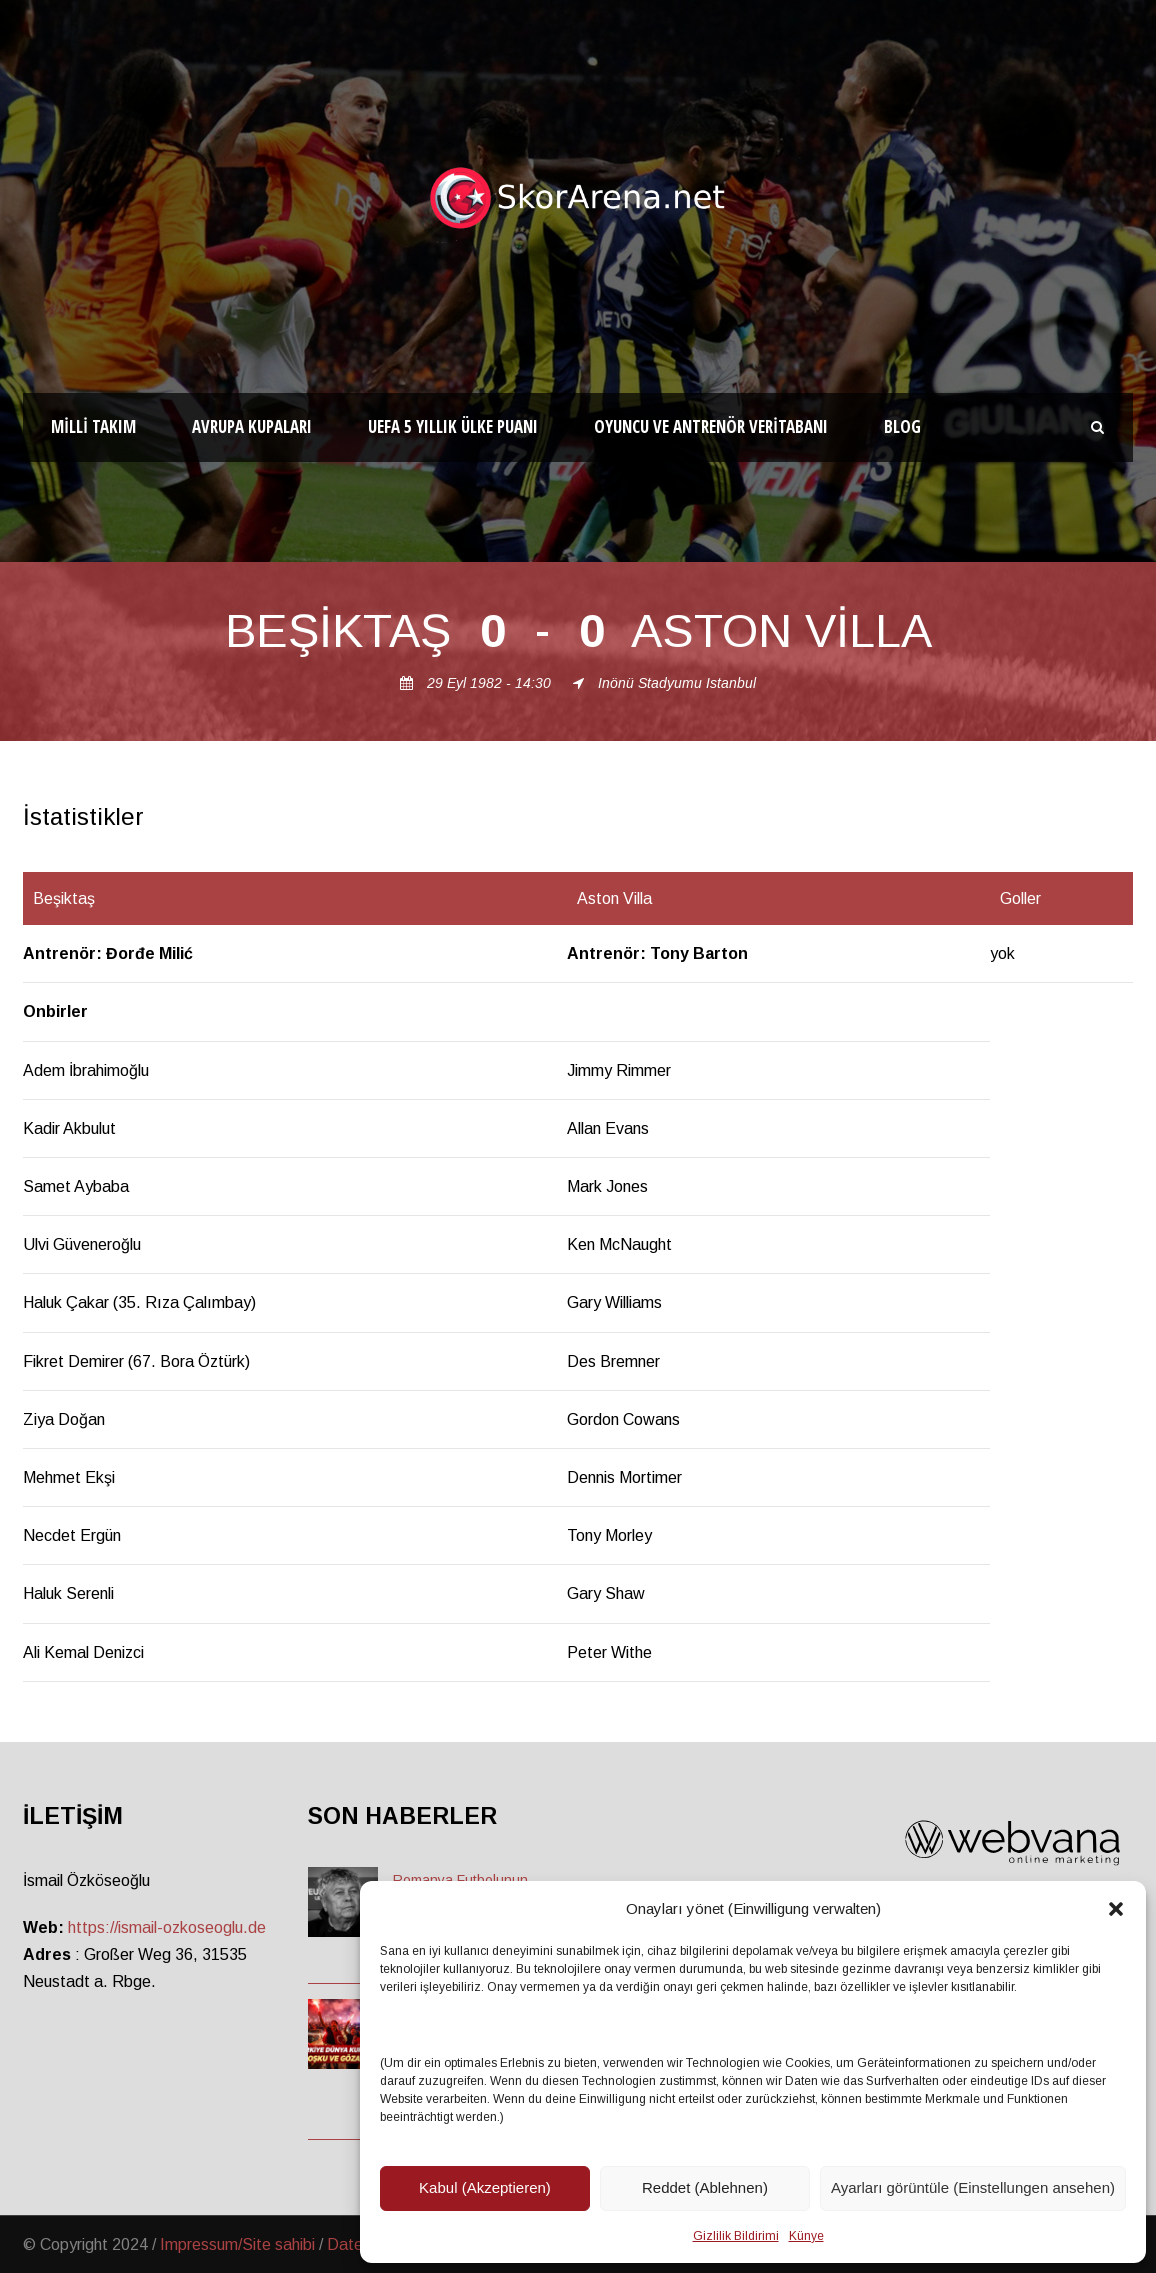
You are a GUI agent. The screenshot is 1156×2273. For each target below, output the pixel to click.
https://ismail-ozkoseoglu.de (167, 1927)
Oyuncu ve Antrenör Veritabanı (711, 426)
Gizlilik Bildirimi (736, 2236)
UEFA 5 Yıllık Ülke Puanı (453, 426)
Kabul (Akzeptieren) (485, 2187)
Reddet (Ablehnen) (705, 2187)
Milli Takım (93, 426)
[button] (1116, 1909)
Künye (806, 2236)
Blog (902, 426)
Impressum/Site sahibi (237, 2244)
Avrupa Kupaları (252, 426)
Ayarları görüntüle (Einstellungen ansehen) (973, 2187)
